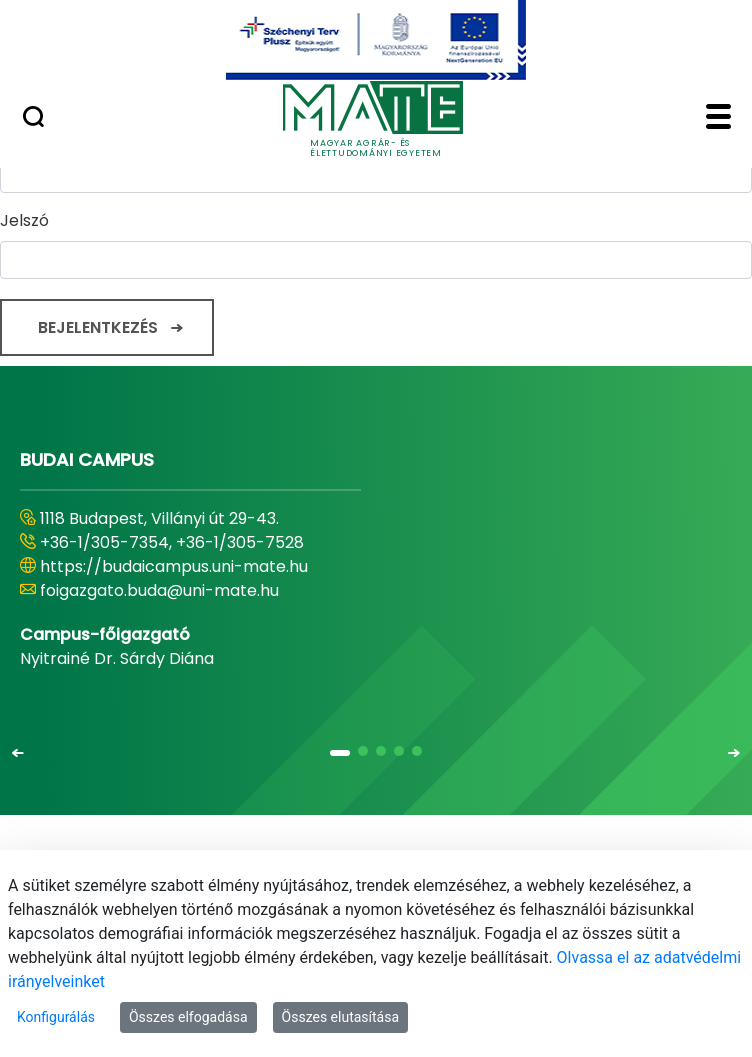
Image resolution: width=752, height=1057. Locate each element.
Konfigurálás (56, 1017)
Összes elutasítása (341, 1017)
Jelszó (24, 220)
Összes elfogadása (188, 1017)
